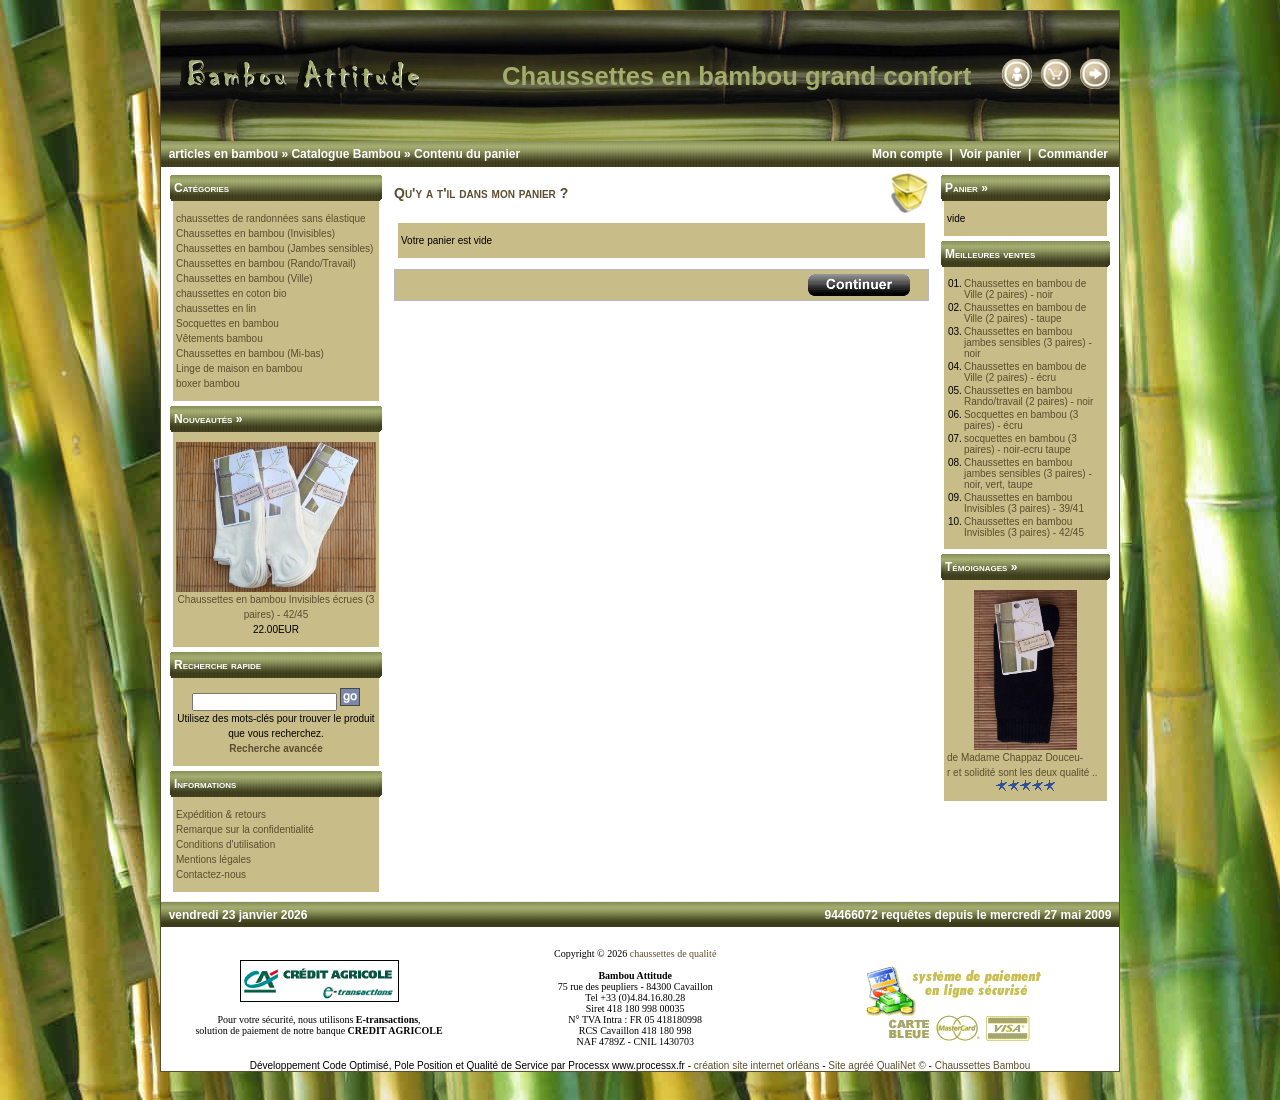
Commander (1073, 154)
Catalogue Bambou (345, 154)
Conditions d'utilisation (225, 844)
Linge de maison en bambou (239, 368)
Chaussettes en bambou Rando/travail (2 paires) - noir (1029, 396)
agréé (861, 1065)
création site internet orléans (757, 1065)
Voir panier (990, 154)
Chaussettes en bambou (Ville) (244, 278)
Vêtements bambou (219, 338)
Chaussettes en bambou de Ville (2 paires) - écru (1025, 372)
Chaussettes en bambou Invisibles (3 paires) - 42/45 (1024, 527)
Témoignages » (981, 567)
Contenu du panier (467, 154)
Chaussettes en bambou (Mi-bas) (250, 353)
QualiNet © (901, 1065)
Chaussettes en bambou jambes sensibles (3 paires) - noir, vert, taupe (1028, 473)
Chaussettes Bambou (983, 1065)
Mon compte (907, 154)
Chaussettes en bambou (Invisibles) (255, 233)
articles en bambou (223, 154)
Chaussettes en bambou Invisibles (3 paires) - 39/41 (1024, 503)
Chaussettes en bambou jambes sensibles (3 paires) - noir (1028, 342)
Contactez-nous (211, 874)
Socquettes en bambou (227, 323)
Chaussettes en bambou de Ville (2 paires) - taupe (1025, 313)
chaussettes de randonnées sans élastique (271, 218)
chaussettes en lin (216, 308)
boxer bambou (208, 383)
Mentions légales (213, 859)
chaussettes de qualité (673, 953)
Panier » (966, 188)
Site (836, 1065)
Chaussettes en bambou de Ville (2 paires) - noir (1025, 289)
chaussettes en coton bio (231, 293)
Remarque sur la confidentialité (245, 829)
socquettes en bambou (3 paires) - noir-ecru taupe (1020, 444)
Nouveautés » (208, 419)
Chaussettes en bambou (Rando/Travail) (266, 263)
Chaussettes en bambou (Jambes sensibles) (274, 248)
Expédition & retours (221, 814)
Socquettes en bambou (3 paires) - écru (1021, 420)
